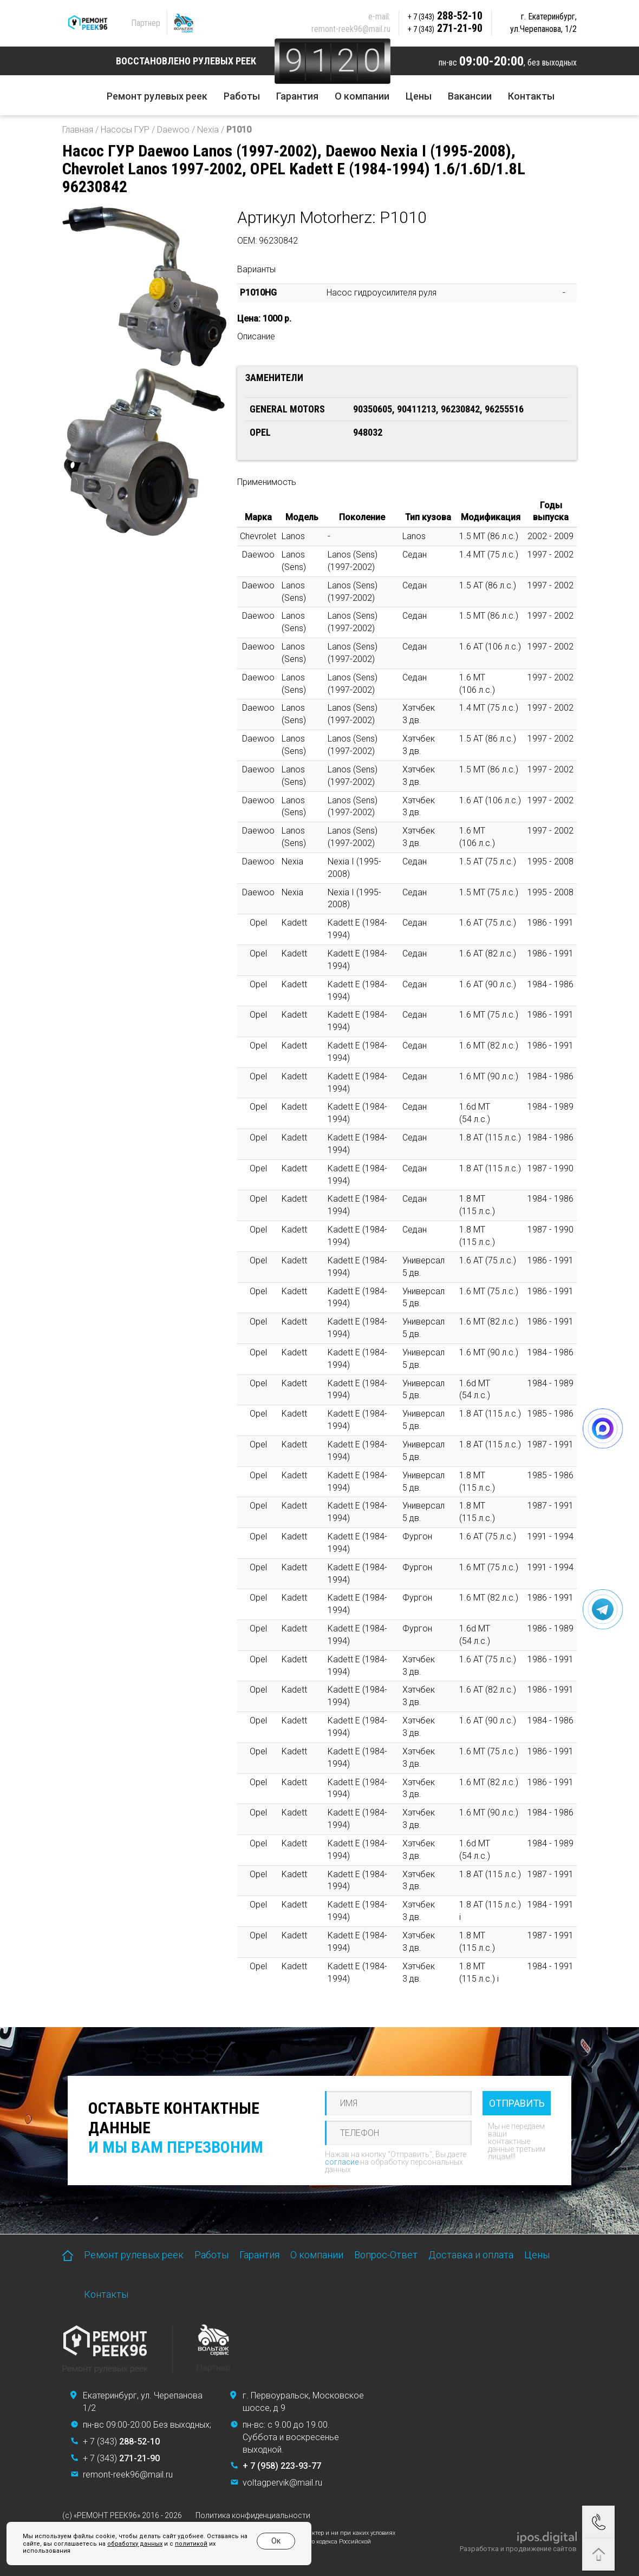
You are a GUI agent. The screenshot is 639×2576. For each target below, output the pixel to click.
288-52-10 (445, 15)
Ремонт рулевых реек (157, 96)
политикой (191, 2543)
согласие (341, 2162)
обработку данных (134, 2543)
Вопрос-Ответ (386, 2254)
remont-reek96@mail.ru (350, 29)
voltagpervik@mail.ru (282, 2482)
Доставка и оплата (470, 2254)
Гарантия (297, 96)
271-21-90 (445, 28)
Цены (419, 96)
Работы (242, 96)
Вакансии (470, 96)
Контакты (531, 96)
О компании (362, 96)
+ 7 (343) (121, 2441)
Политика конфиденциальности (252, 2515)
